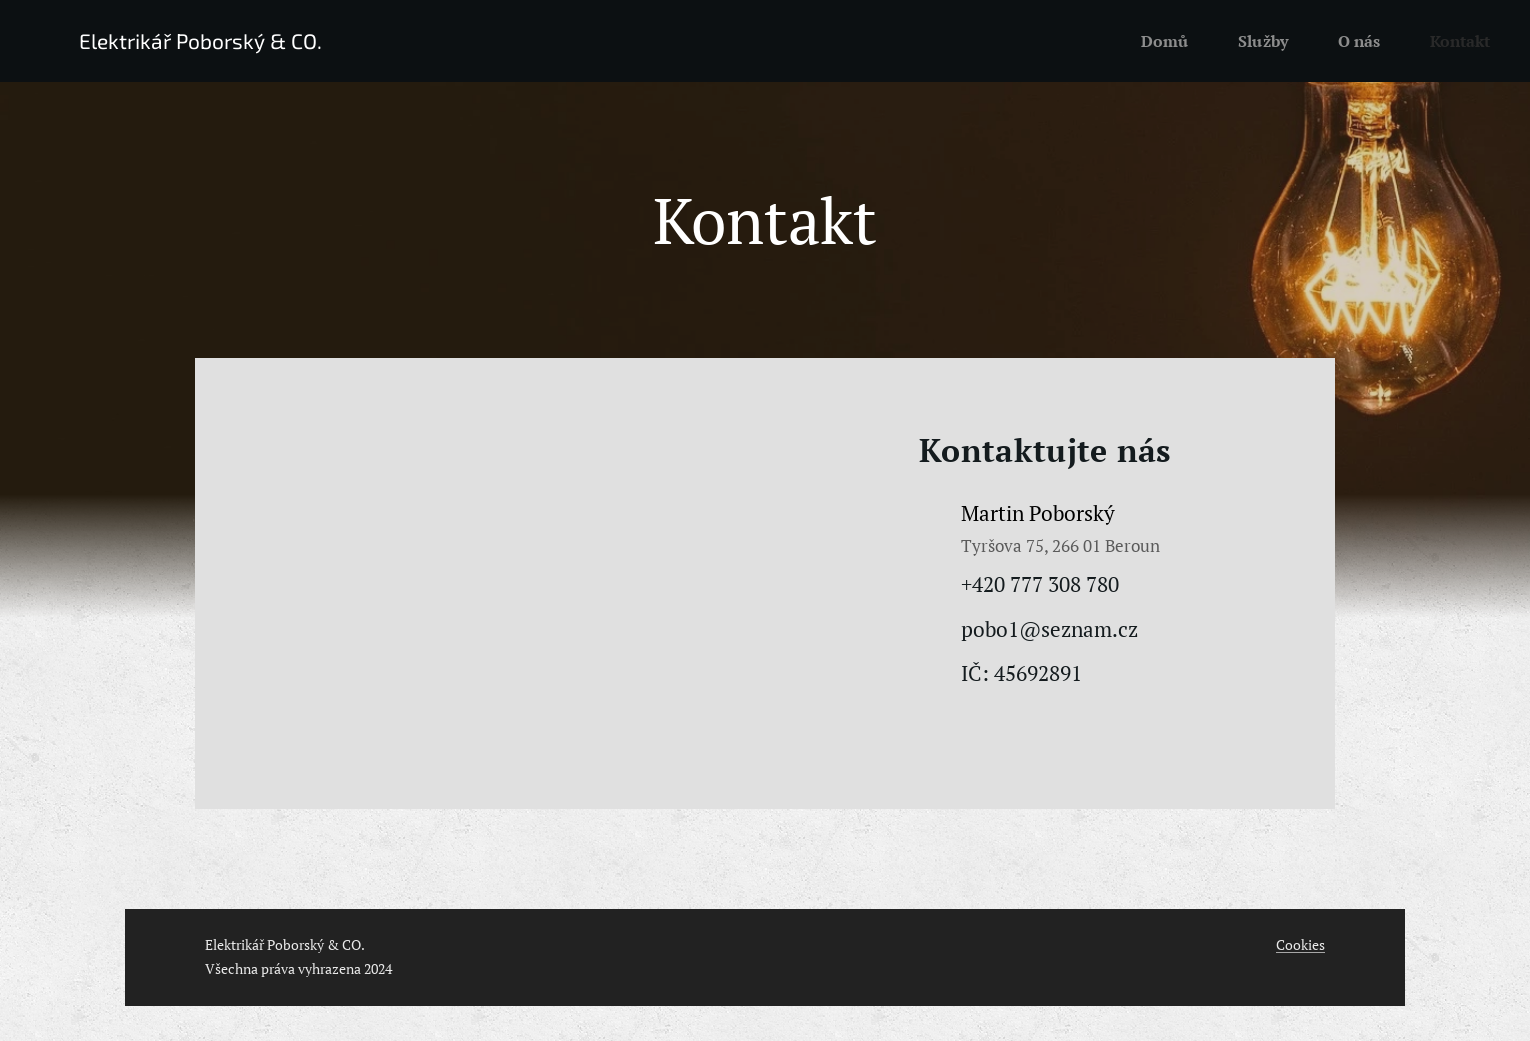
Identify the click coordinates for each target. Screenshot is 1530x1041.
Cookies (1300, 944)
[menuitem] (1159, 41)
